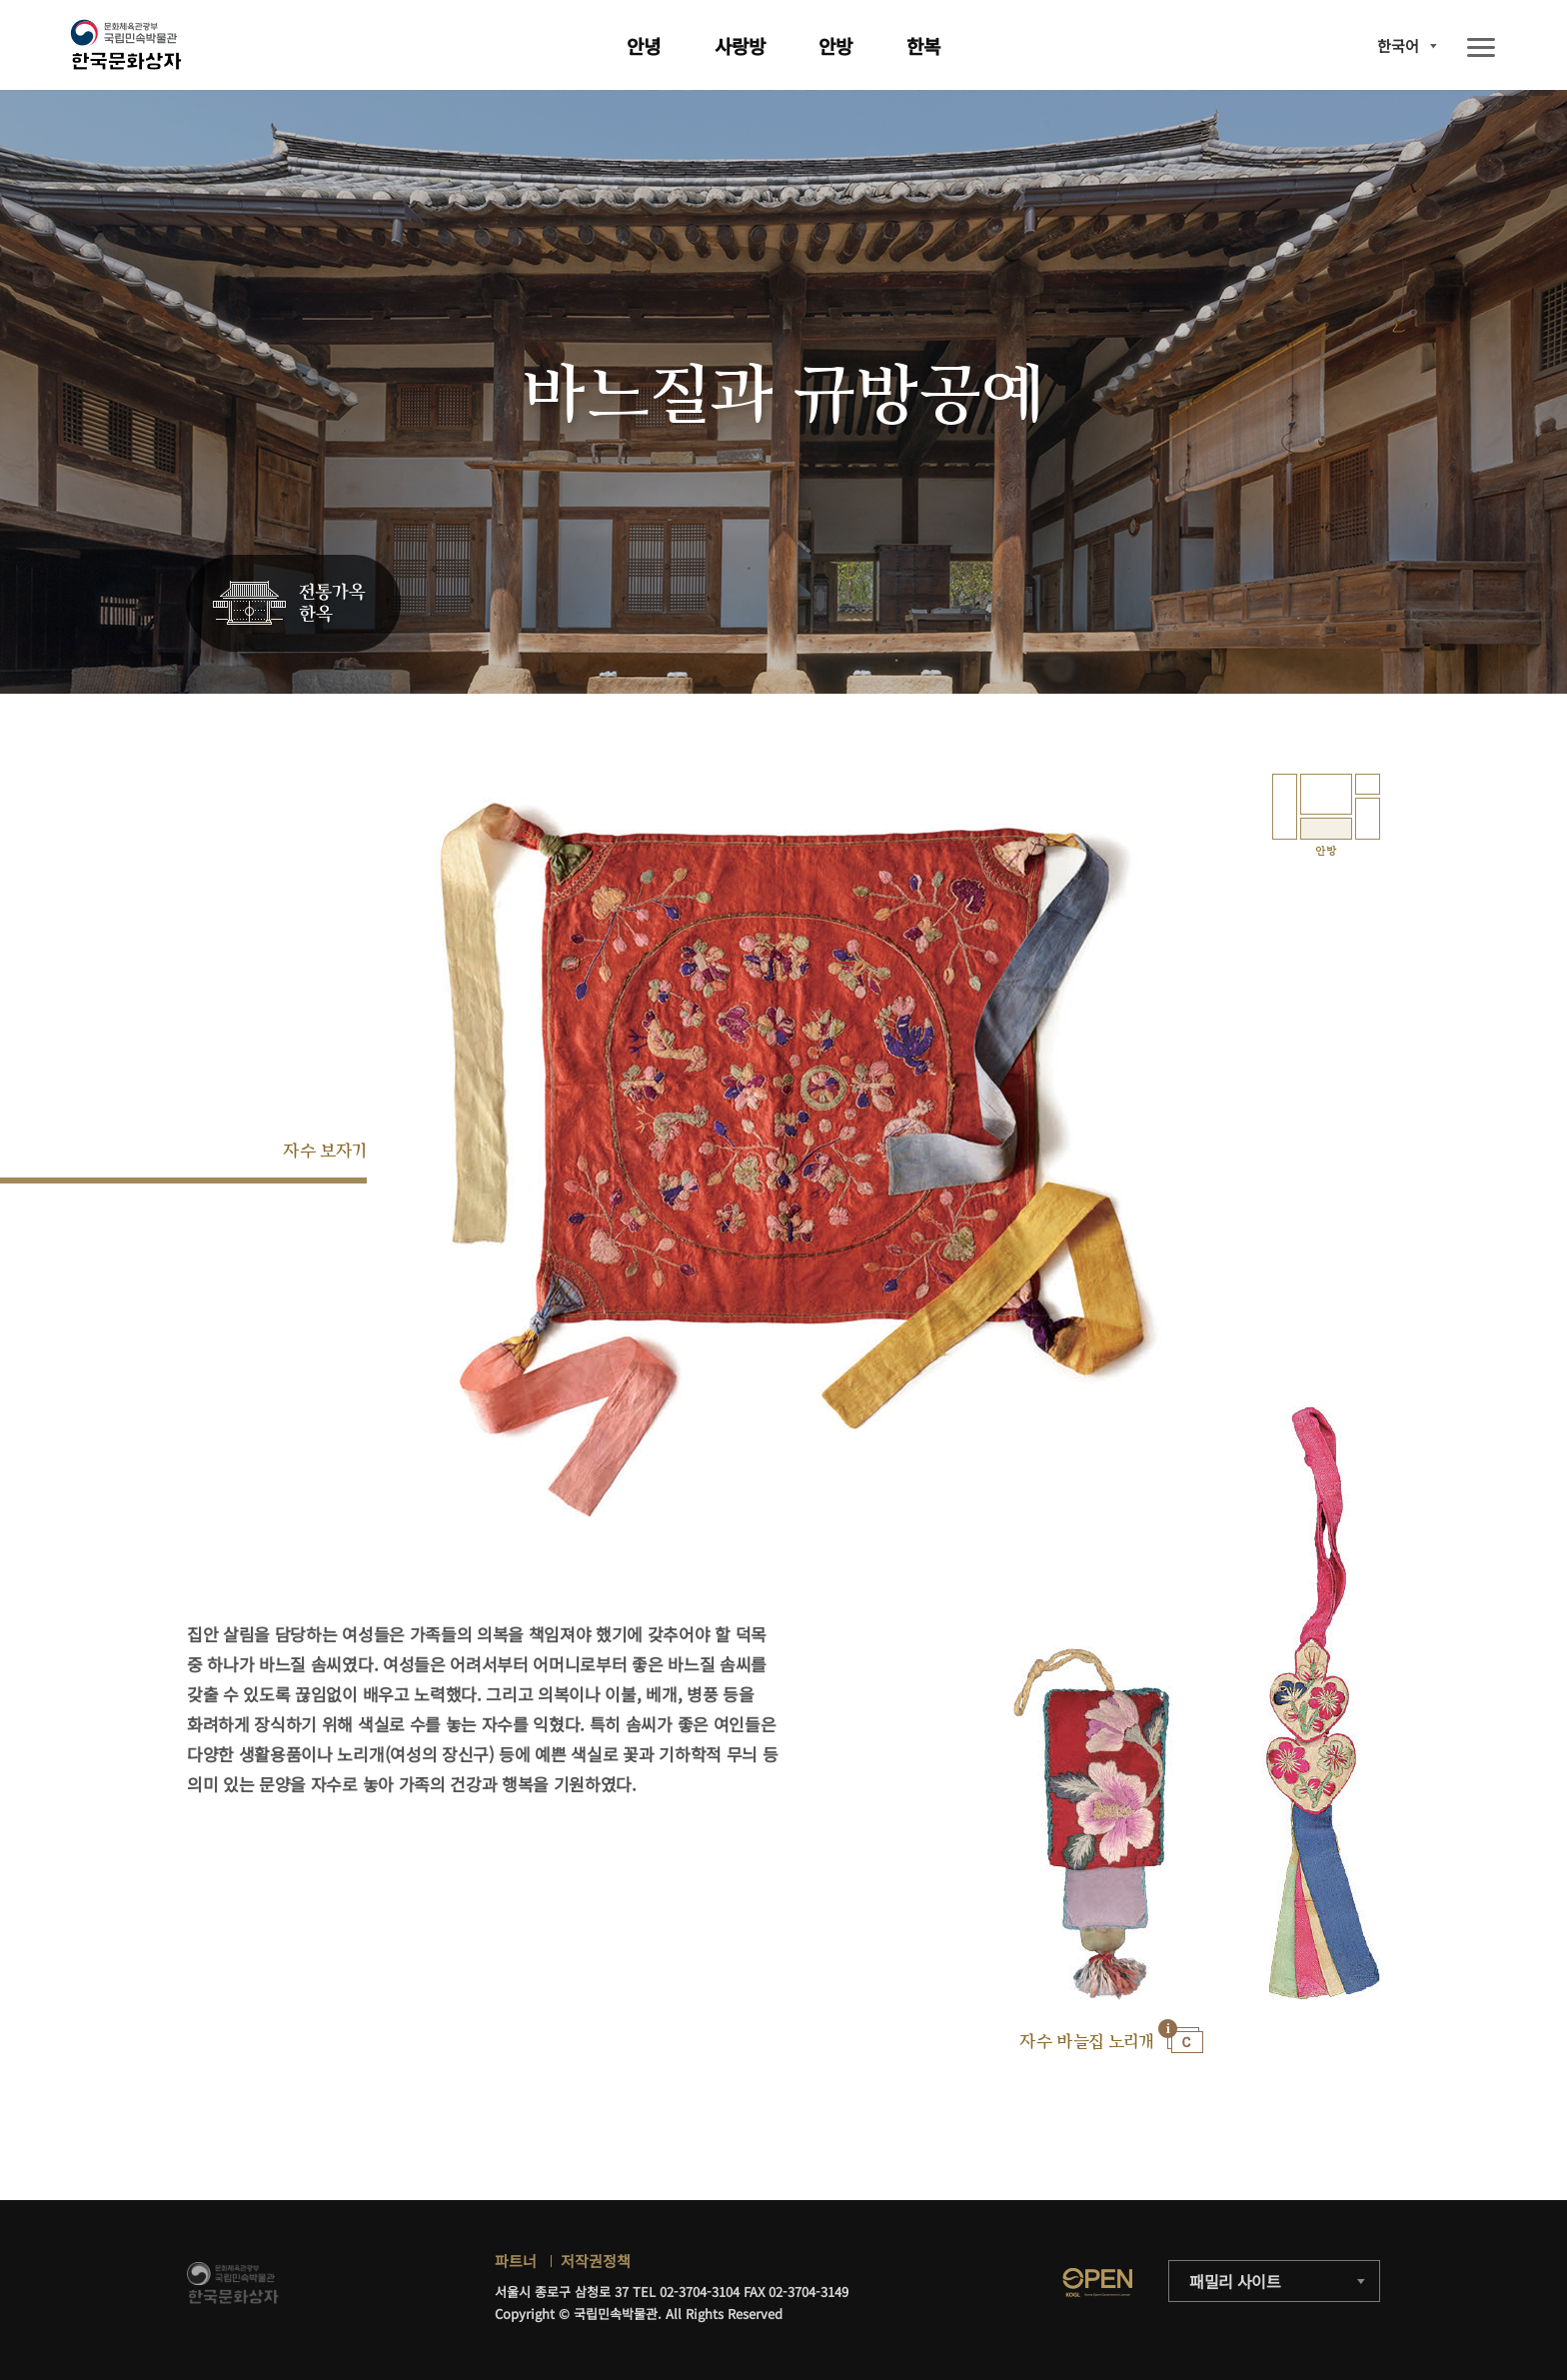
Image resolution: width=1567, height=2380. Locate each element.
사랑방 (740, 45)
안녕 (644, 45)
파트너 (516, 2260)
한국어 (1398, 45)
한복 (923, 45)
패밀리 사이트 (1235, 2281)
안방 (835, 45)
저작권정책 (596, 2260)
